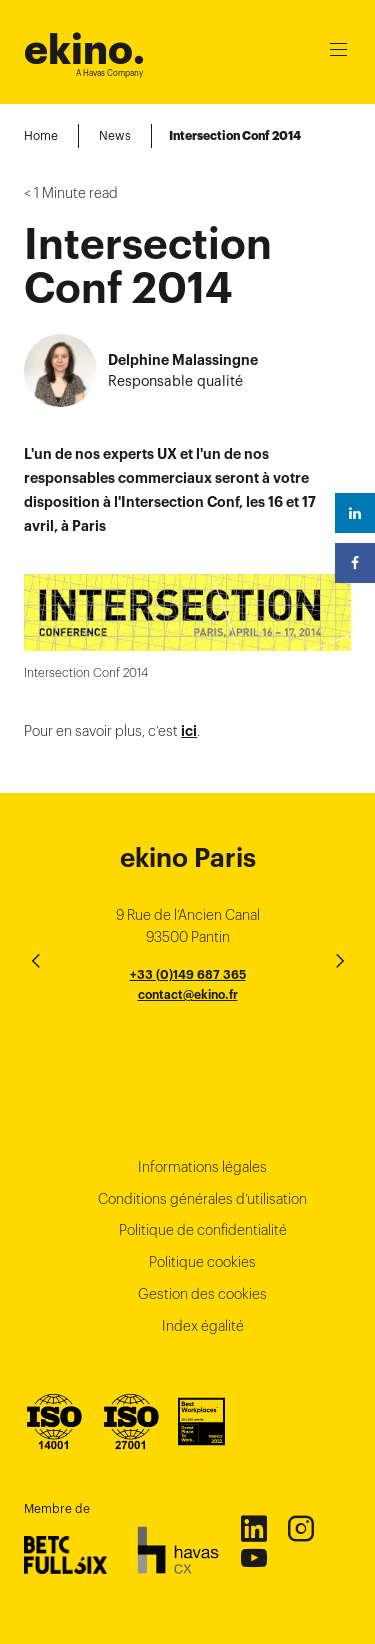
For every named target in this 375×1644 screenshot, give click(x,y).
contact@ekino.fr (188, 994)
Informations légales (202, 1167)
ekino (84, 49)
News (115, 135)
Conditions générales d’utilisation (202, 1199)
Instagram (300, 1528)
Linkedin (253, 1528)
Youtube (253, 1557)
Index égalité (203, 1326)
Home (41, 135)
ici (189, 731)
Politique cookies (202, 1262)
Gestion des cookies (202, 1294)
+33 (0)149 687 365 (188, 974)
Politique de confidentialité (203, 1230)
